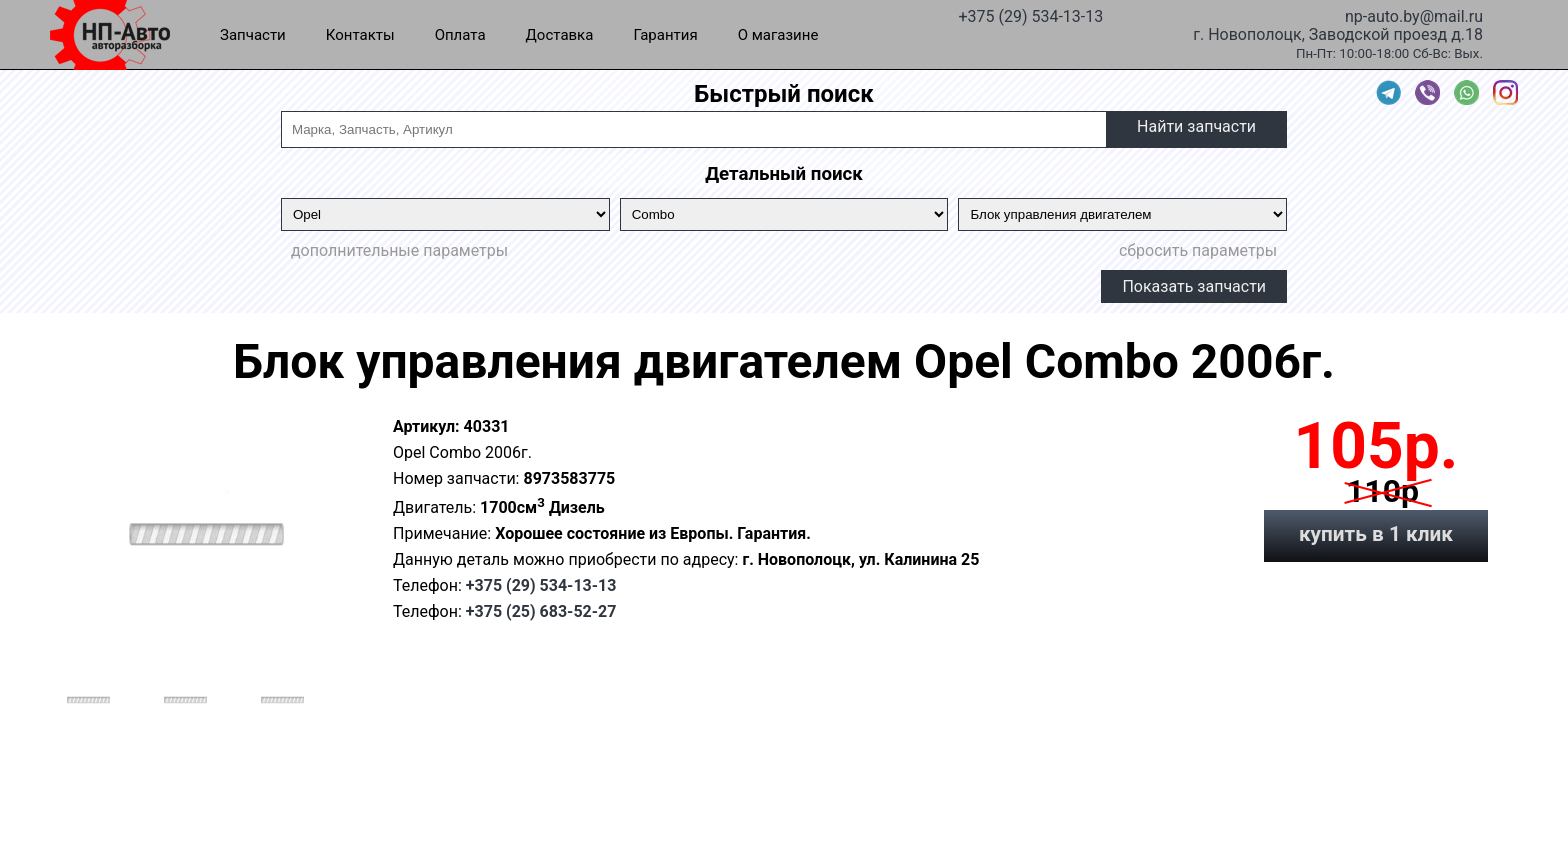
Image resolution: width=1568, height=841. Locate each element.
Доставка (560, 35)
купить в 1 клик (1376, 534)
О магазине (778, 35)
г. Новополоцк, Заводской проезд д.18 (1338, 33)
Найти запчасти (1196, 126)
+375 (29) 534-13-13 (1030, 15)
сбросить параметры (1198, 250)
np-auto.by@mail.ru (1414, 15)
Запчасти (253, 35)
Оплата (460, 35)
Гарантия (665, 35)
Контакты (360, 35)
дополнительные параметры (399, 250)
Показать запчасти (1194, 286)
